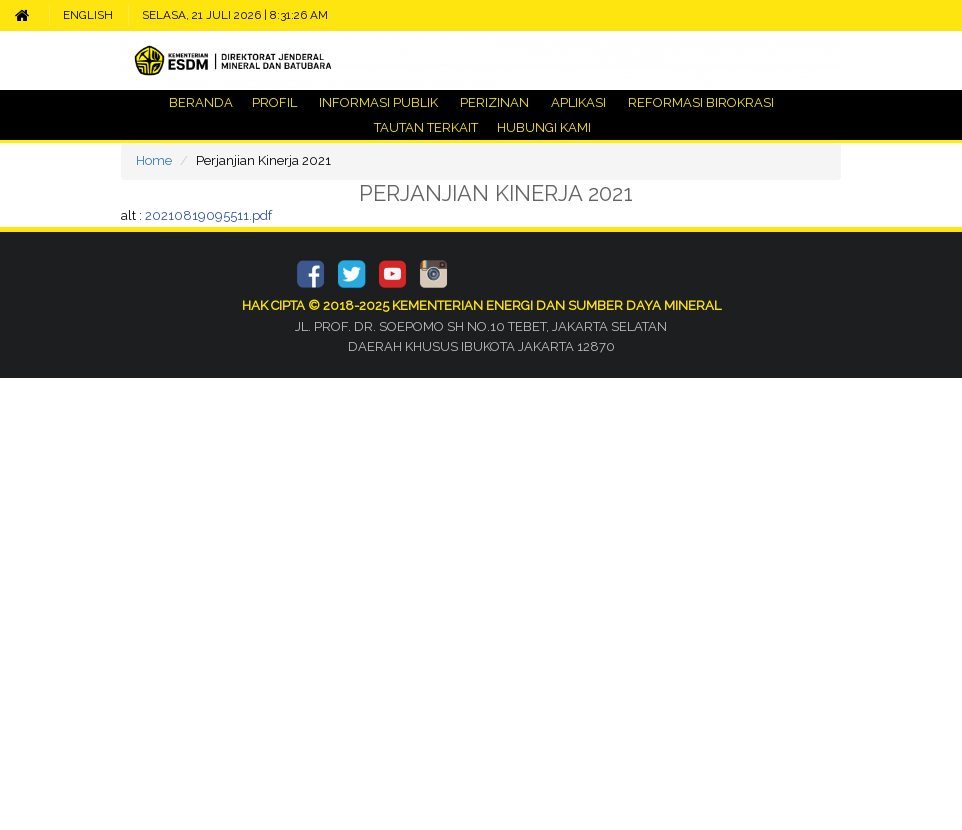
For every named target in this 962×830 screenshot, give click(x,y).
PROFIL (274, 102)
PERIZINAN (494, 102)
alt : (196, 215)
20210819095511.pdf (208, 215)
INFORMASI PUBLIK (378, 102)
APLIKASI (578, 102)
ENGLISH (88, 15)
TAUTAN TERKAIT (424, 127)
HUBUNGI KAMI (542, 127)
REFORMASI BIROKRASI (701, 102)
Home (154, 160)
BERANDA (201, 102)
